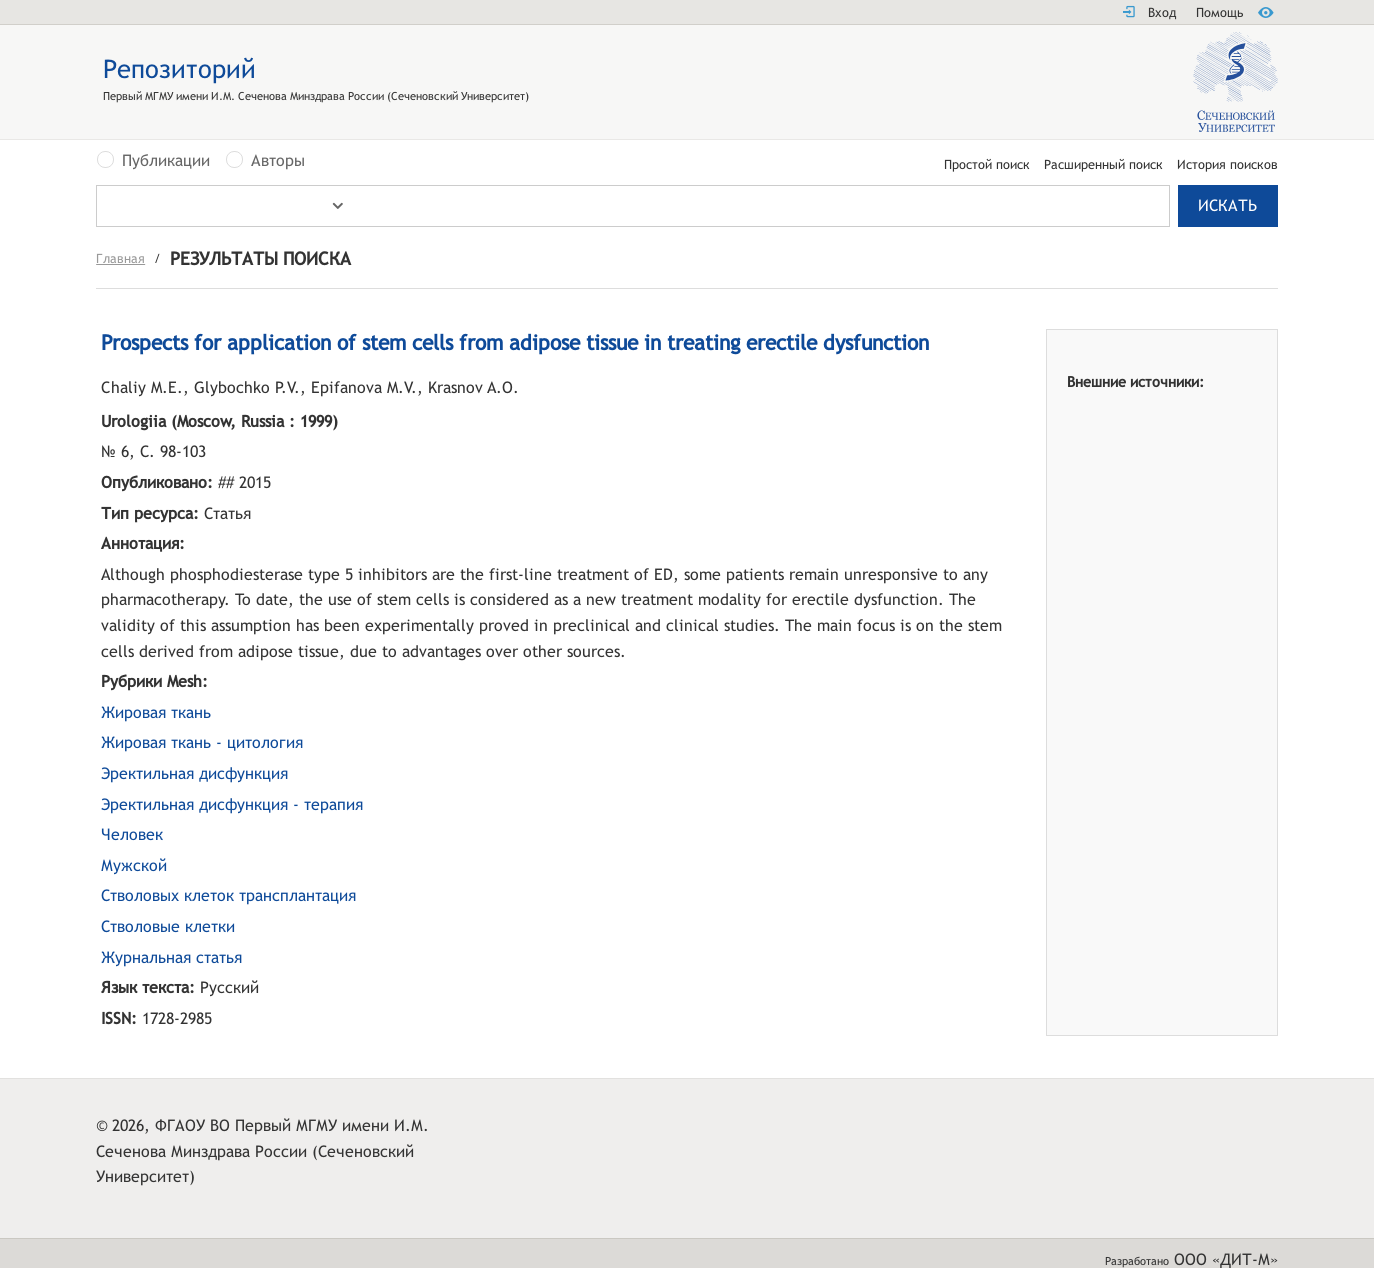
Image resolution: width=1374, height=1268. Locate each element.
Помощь (1219, 12)
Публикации (166, 161)
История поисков (1227, 165)
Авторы (278, 161)
